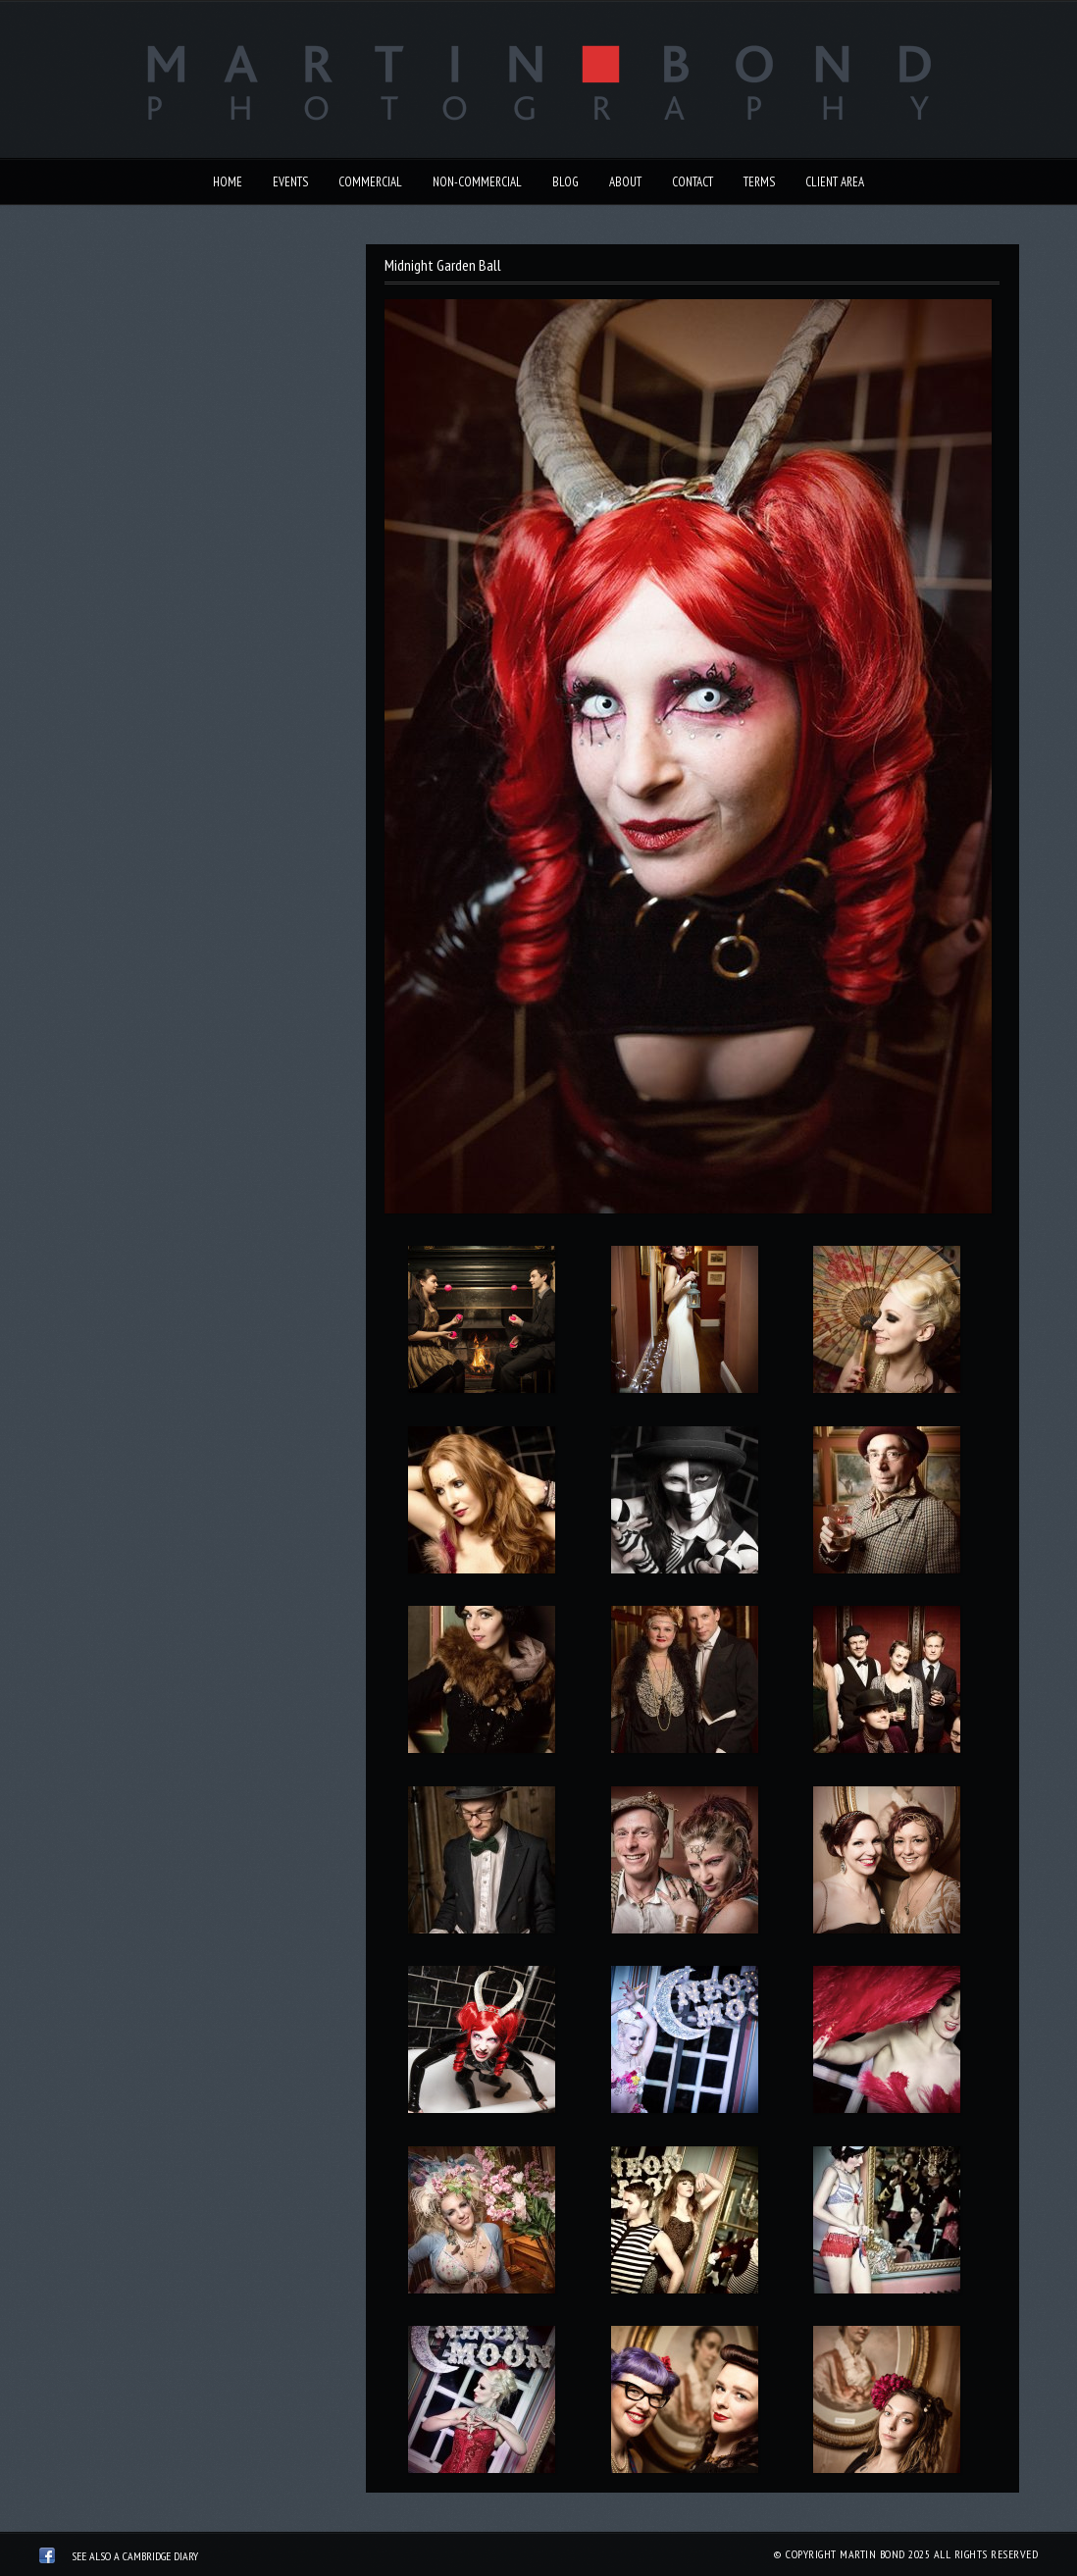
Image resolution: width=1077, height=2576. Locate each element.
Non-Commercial (477, 182)
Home (227, 182)
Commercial (370, 182)
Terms (759, 182)
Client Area (834, 182)
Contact (692, 182)
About (625, 182)
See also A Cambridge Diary (135, 2556)
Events (290, 182)
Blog (565, 182)
